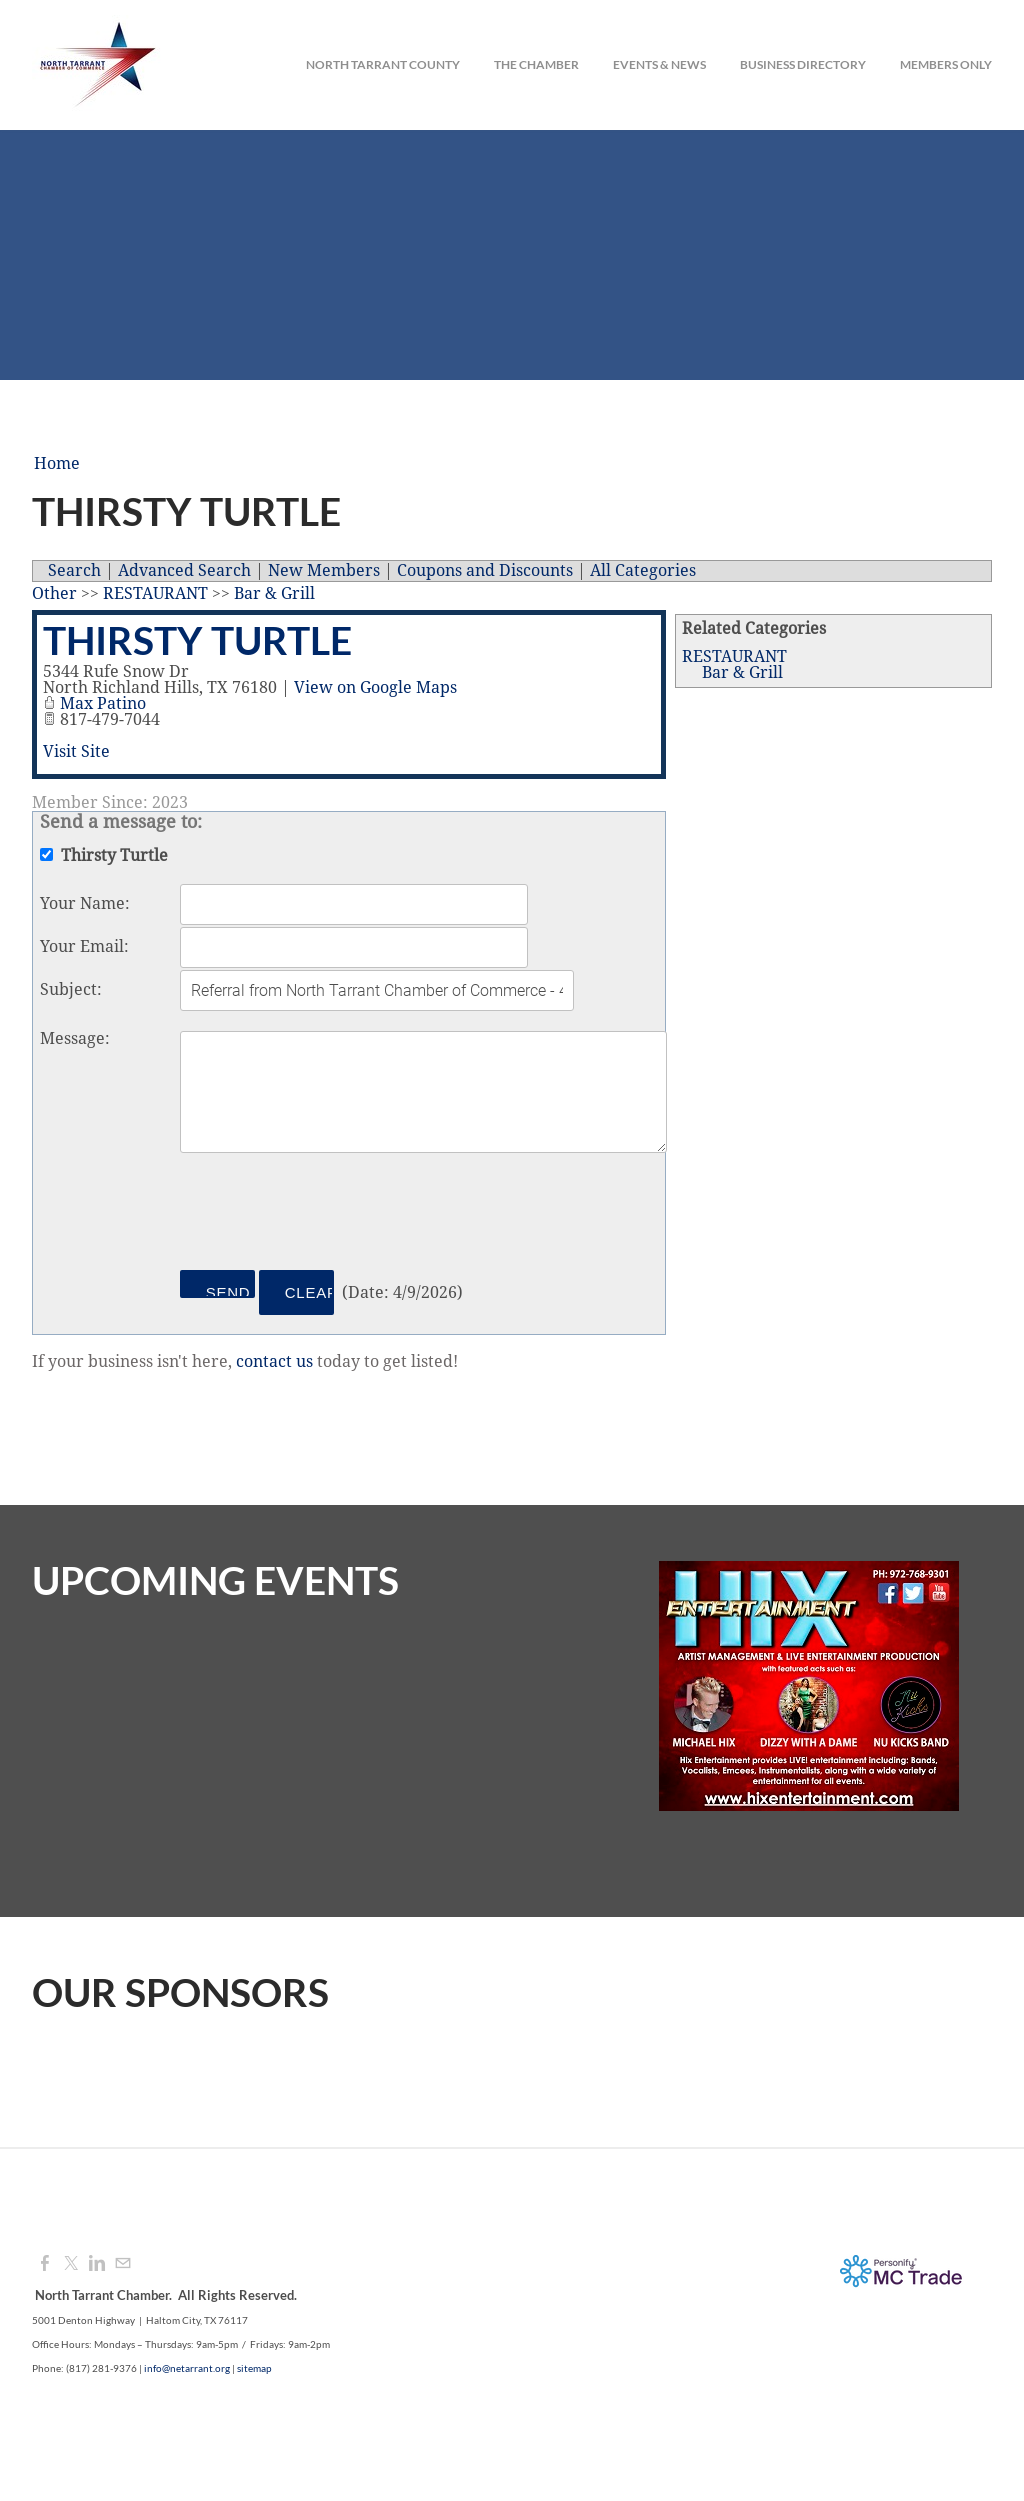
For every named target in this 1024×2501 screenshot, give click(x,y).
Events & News (659, 64)
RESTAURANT (734, 657)
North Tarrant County (383, 64)
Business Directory (803, 64)
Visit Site (76, 752)
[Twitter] (71, 2264)
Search (74, 571)
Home (57, 464)
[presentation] (332, 1215)
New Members (324, 571)
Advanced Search (184, 571)
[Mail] (123, 2264)
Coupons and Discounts (485, 571)
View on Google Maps (375, 688)
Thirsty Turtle (197, 640)
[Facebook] (45, 2264)
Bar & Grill (742, 673)
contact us (274, 1362)
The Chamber (536, 64)
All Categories (643, 571)
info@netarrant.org (187, 2368)
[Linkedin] (97, 2264)
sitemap (254, 2368)
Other (54, 594)
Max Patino (103, 704)
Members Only (946, 64)
